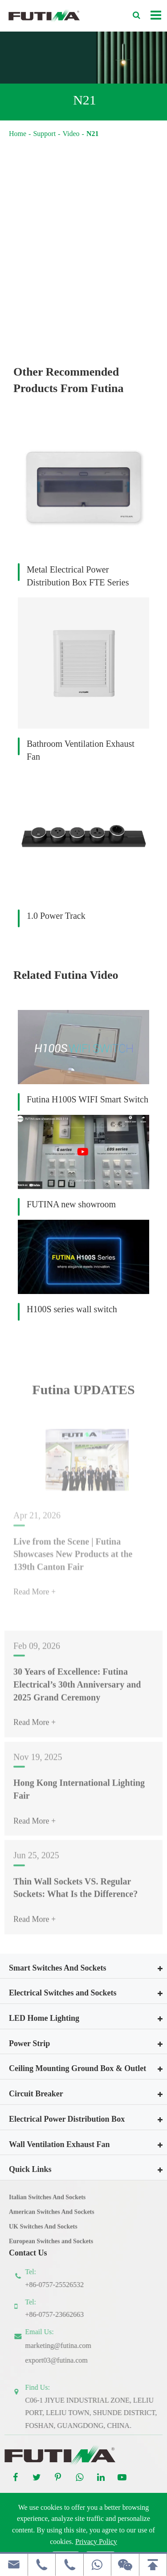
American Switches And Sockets (51, 2217)
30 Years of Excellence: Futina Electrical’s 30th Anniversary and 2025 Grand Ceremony (77, 1690)
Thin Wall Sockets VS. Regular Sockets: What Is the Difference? (75, 1893)
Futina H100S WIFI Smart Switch (87, 1099)
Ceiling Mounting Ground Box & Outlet (77, 2068)
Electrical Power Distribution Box (67, 2119)
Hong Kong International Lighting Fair (79, 1795)
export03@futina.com (62, 2360)
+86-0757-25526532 (60, 2284)
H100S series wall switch (72, 1309)
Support (44, 133)
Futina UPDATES (83, 1395)
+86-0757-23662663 (60, 2314)
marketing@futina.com (64, 2345)
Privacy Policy (96, 2541)
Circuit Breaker (36, 2093)
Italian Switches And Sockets (47, 2203)
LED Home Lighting (44, 2018)
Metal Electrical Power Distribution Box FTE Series (78, 576)
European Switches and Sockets (51, 2246)
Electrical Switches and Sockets (62, 1992)
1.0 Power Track (56, 916)
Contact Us (28, 2252)
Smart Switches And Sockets (57, 1967)
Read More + (34, 1728)
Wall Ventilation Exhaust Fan (59, 2144)
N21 (92, 133)
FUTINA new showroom (71, 1204)
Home (17, 133)
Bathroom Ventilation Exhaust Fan (80, 750)
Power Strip (29, 2043)
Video (70, 133)
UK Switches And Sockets (43, 2232)
